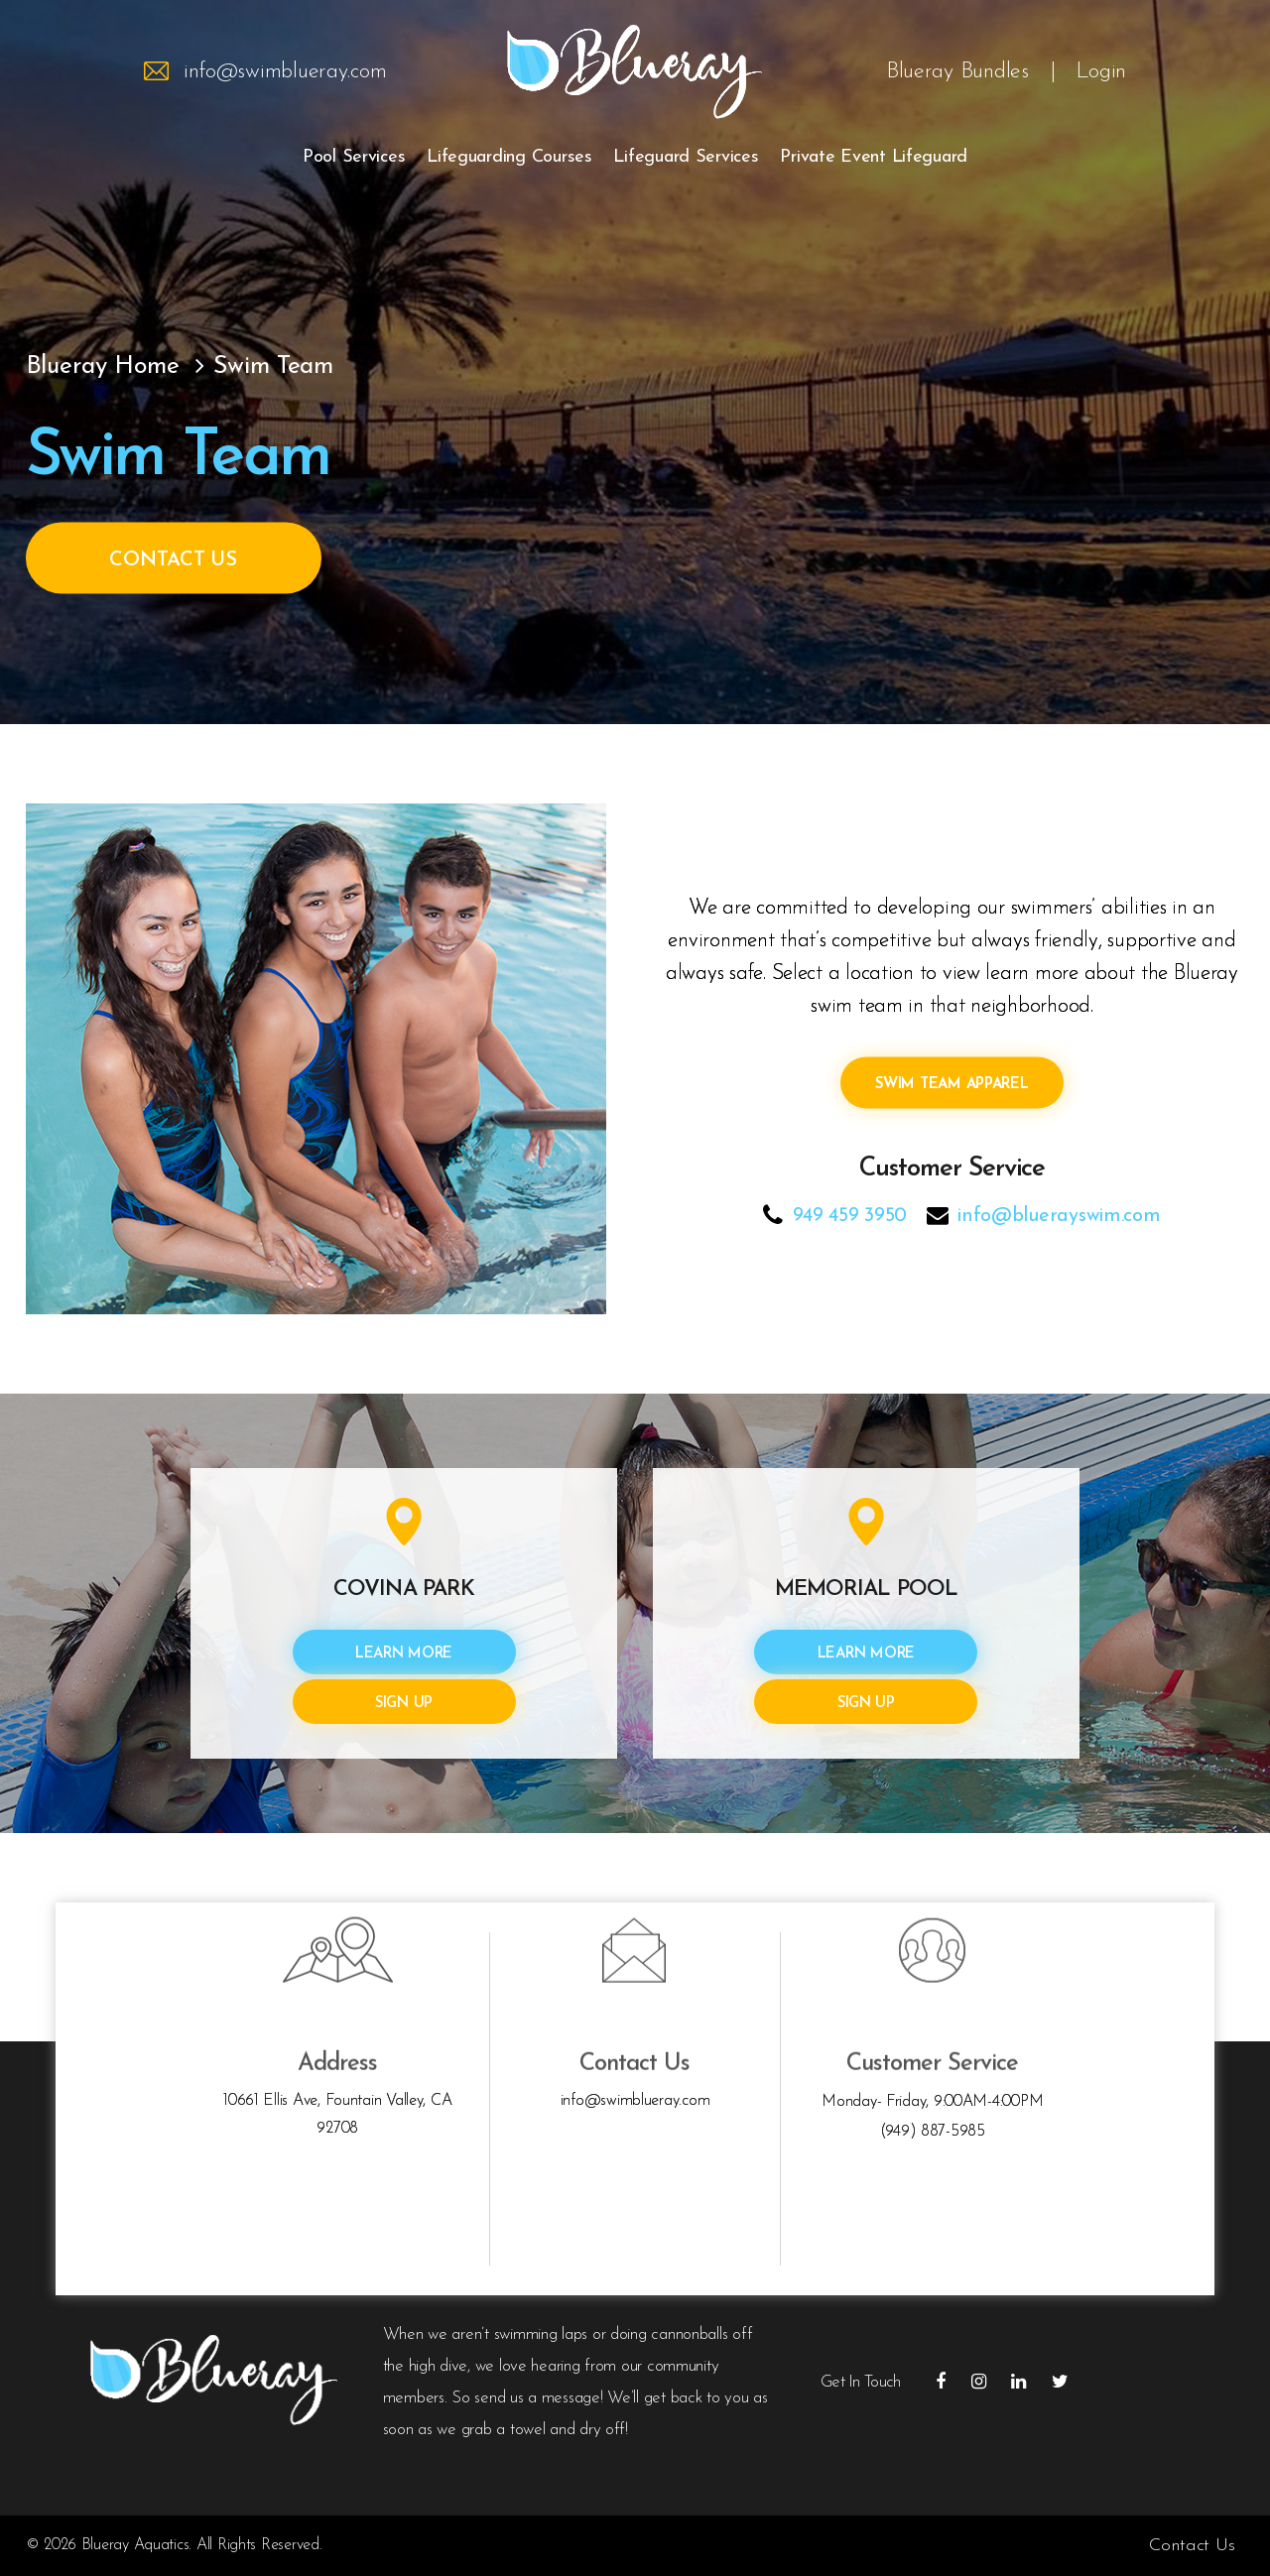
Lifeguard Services (685, 157)
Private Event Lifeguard (873, 157)
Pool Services (354, 157)
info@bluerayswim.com (1058, 1215)
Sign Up (404, 1703)
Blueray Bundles (957, 72)
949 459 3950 (850, 1215)
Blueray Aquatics (135, 2545)
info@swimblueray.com (285, 72)
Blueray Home (103, 365)
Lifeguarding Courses (509, 157)
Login (1101, 72)
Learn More (403, 1654)
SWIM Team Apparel (951, 1083)
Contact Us (172, 559)
